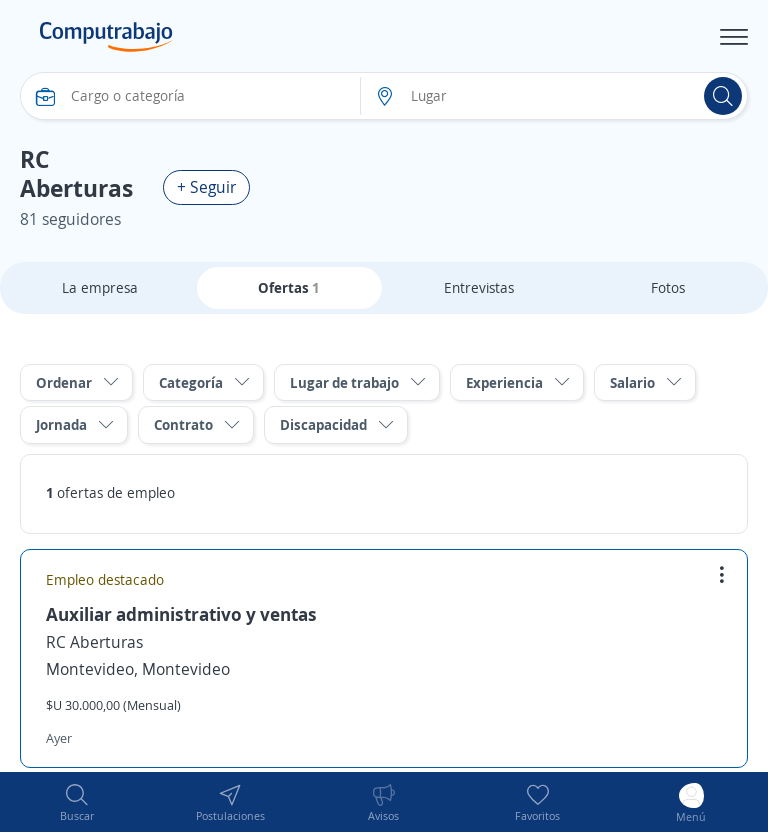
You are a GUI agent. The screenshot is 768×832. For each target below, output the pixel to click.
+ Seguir (206, 187)
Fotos (668, 287)
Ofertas (289, 287)
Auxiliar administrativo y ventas (181, 614)
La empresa (100, 287)
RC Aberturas (94, 642)
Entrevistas (479, 287)
